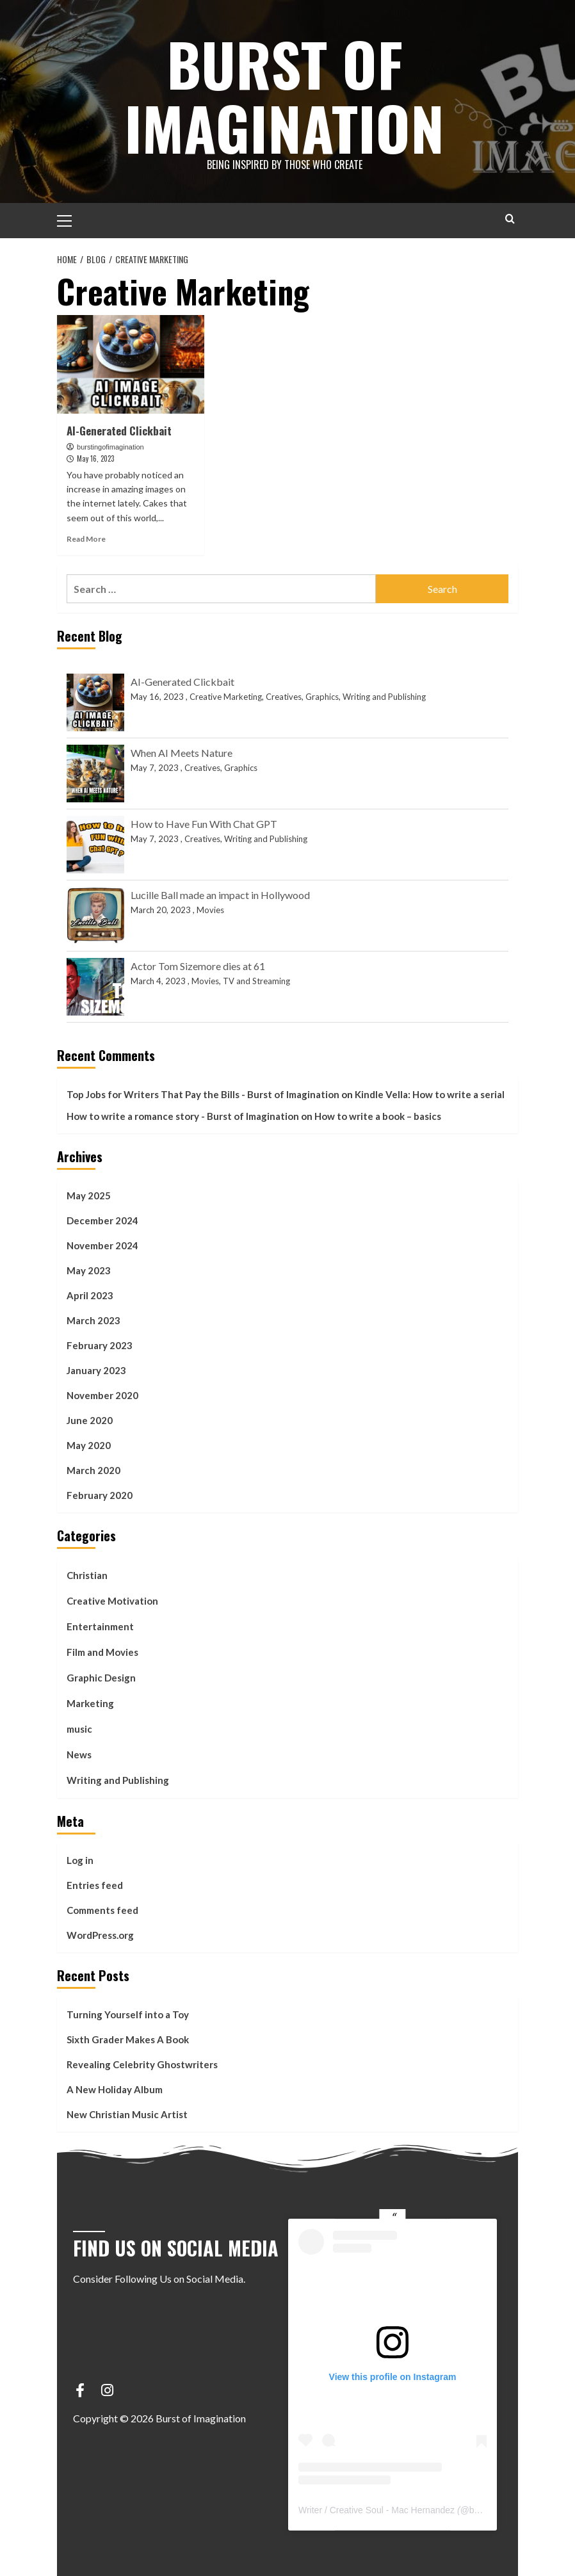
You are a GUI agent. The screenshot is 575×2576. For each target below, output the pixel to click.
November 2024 (102, 1245)
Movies (210, 910)
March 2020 (93, 1470)
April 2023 (90, 1295)
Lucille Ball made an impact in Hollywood (220, 895)
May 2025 (89, 1195)
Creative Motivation (112, 1601)
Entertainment (100, 1626)
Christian (87, 1575)
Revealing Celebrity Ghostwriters (142, 2064)
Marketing (90, 1703)
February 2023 (100, 1345)
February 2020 (100, 1495)
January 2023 (96, 1370)
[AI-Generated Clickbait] (130, 364)
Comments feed (102, 1910)
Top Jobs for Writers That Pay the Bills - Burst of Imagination (203, 1094)
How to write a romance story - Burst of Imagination (183, 1116)
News (79, 1754)
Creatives (284, 697)
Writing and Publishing (384, 697)
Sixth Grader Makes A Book (128, 2039)
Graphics (322, 697)
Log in (80, 1860)
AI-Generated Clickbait (119, 431)
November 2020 (102, 1395)
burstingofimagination (110, 447)
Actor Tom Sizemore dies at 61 (198, 966)
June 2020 (90, 1420)
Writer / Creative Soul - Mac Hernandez (376, 2510)
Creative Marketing (226, 697)
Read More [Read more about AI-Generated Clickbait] (86, 539)
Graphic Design (101, 1677)
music (79, 1729)
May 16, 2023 (95, 458)
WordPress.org (100, 1935)
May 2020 (89, 1445)
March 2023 (93, 1320)
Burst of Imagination (284, 92)
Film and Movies (102, 1652)
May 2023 (89, 1270)
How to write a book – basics (377, 1116)
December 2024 (102, 1220)
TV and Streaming (256, 981)
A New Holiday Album (115, 2089)
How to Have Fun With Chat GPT (204, 824)
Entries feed (95, 1885)
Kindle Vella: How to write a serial (430, 1094)
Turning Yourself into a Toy (128, 2014)
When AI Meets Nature (181, 753)
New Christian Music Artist (127, 2114)
